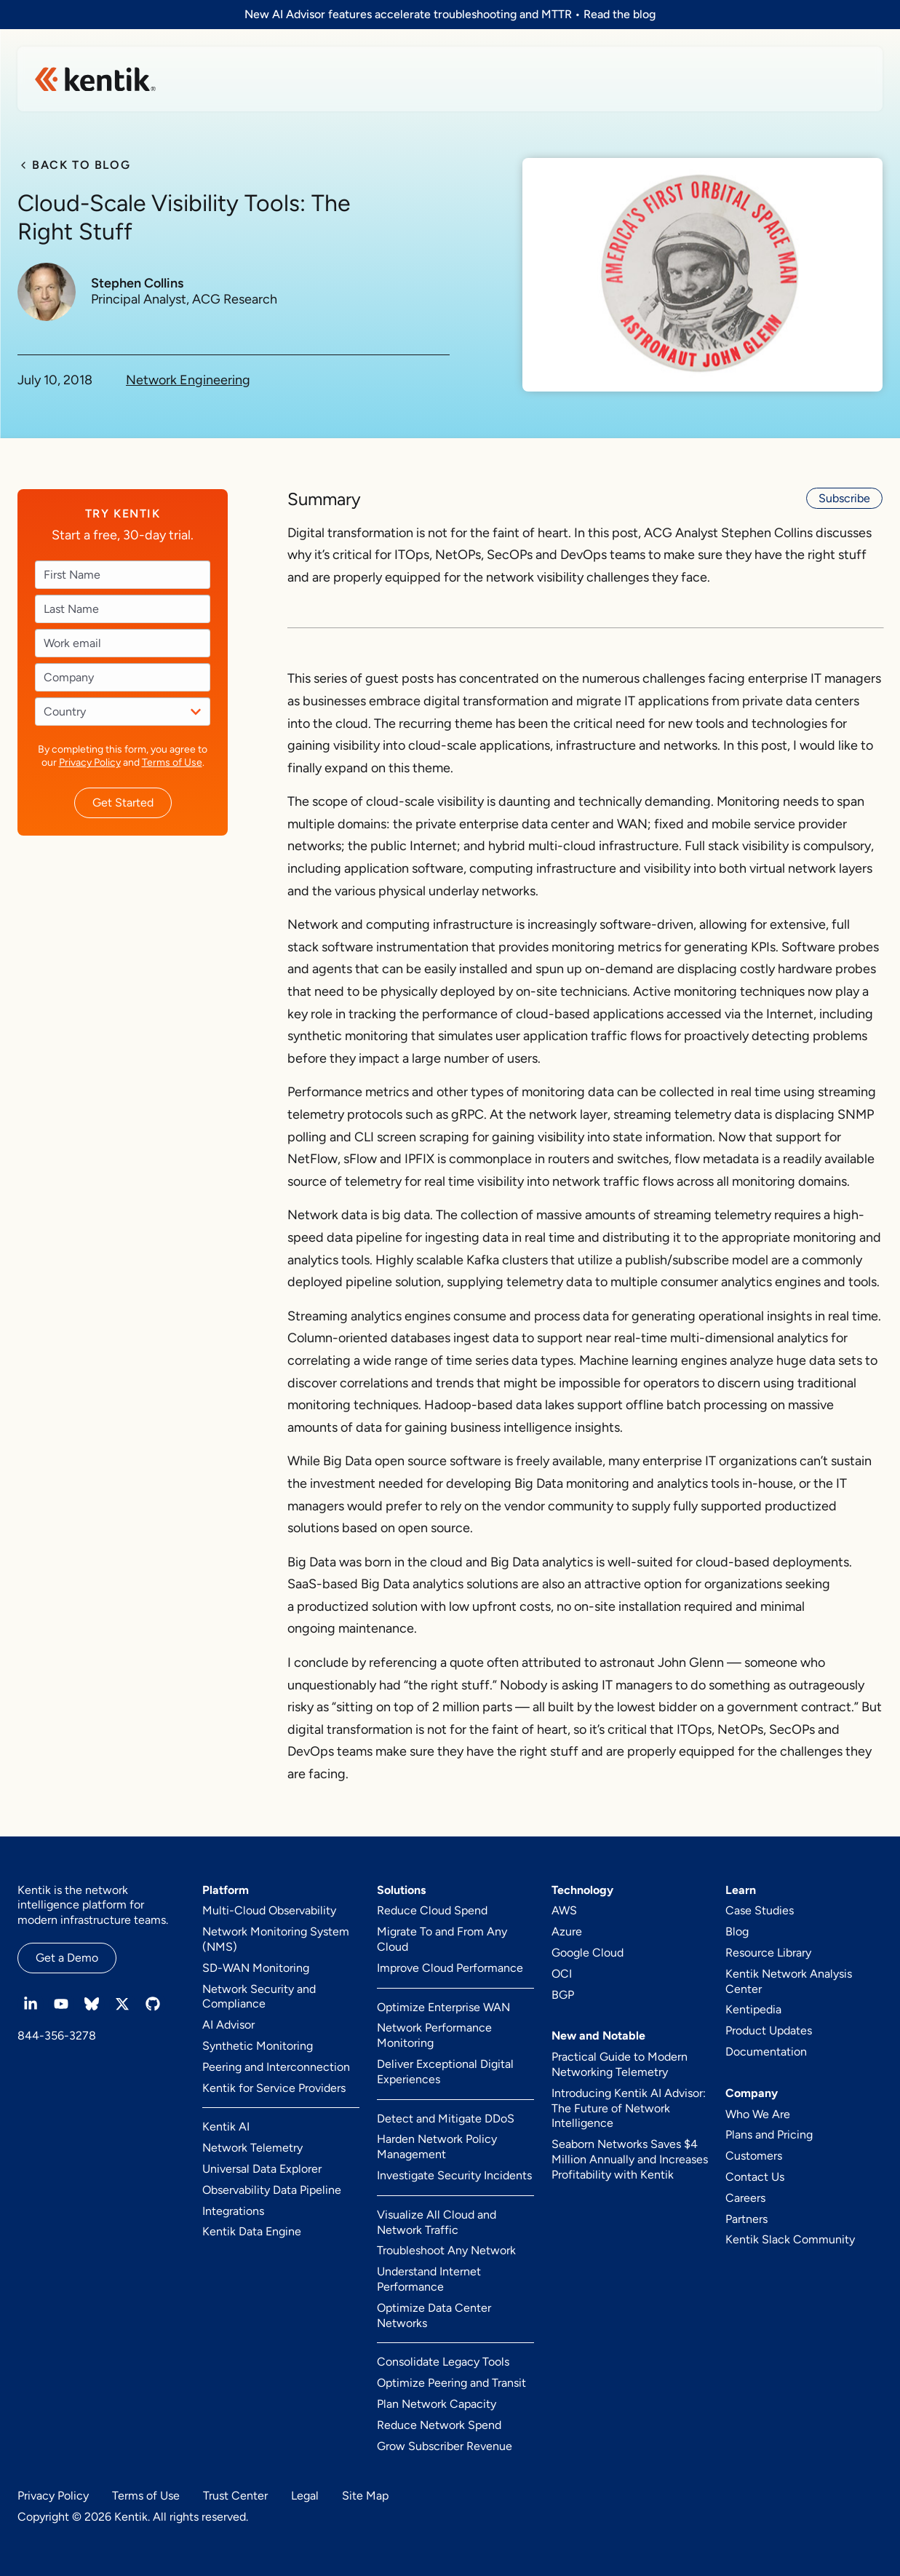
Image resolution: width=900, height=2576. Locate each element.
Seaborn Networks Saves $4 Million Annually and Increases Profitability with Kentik (629, 2159)
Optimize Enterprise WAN (443, 2007)
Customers (753, 2156)
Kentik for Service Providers (274, 2088)
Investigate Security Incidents (454, 2175)
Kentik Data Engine (251, 2231)
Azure (566, 1931)
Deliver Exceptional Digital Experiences (445, 2071)
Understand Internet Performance (429, 2279)
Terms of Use (172, 762)
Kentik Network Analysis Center (788, 1981)
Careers (745, 2198)
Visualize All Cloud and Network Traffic (436, 2222)
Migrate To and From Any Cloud (442, 1939)
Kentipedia (753, 2009)
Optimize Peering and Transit (451, 2383)
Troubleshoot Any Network (446, 2250)
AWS (564, 1910)
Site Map (365, 2495)
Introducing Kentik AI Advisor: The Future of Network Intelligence (628, 2108)
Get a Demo (67, 1958)
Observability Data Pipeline (271, 2190)
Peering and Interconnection (276, 2067)
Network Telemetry (252, 2148)
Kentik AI (226, 2126)
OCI (561, 1974)
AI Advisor (228, 2025)
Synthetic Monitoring (257, 2046)
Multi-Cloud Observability (269, 1910)
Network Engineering (188, 380)
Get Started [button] (123, 802)
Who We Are (757, 2114)
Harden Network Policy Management (437, 2146)
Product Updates (768, 2030)
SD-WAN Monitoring (255, 1968)
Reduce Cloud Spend (432, 1910)
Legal (305, 2495)
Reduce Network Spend (439, 2425)
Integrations (233, 2211)
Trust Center (235, 2495)
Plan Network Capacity (436, 2404)
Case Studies (759, 1910)
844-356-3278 (56, 2035)
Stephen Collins (137, 283)
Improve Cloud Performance (450, 1968)
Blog (737, 1931)
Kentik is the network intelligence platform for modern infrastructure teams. (92, 1905)
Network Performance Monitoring (434, 2035)
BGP (562, 1995)
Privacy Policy (90, 762)
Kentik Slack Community (790, 2239)
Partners (746, 2219)
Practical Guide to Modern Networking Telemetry (619, 2064)
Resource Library (768, 1952)
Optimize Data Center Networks (434, 2315)
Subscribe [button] (844, 498)
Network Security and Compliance (259, 1996)
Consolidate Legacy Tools (443, 2362)
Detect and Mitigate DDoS (445, 2118)
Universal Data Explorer (262, 2169)
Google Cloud (587, 1952)
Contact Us (754, 2177)
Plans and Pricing (769, 2134)
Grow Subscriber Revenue (444, 2446)
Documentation (766, 2051)
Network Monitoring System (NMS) (275, 1939)
